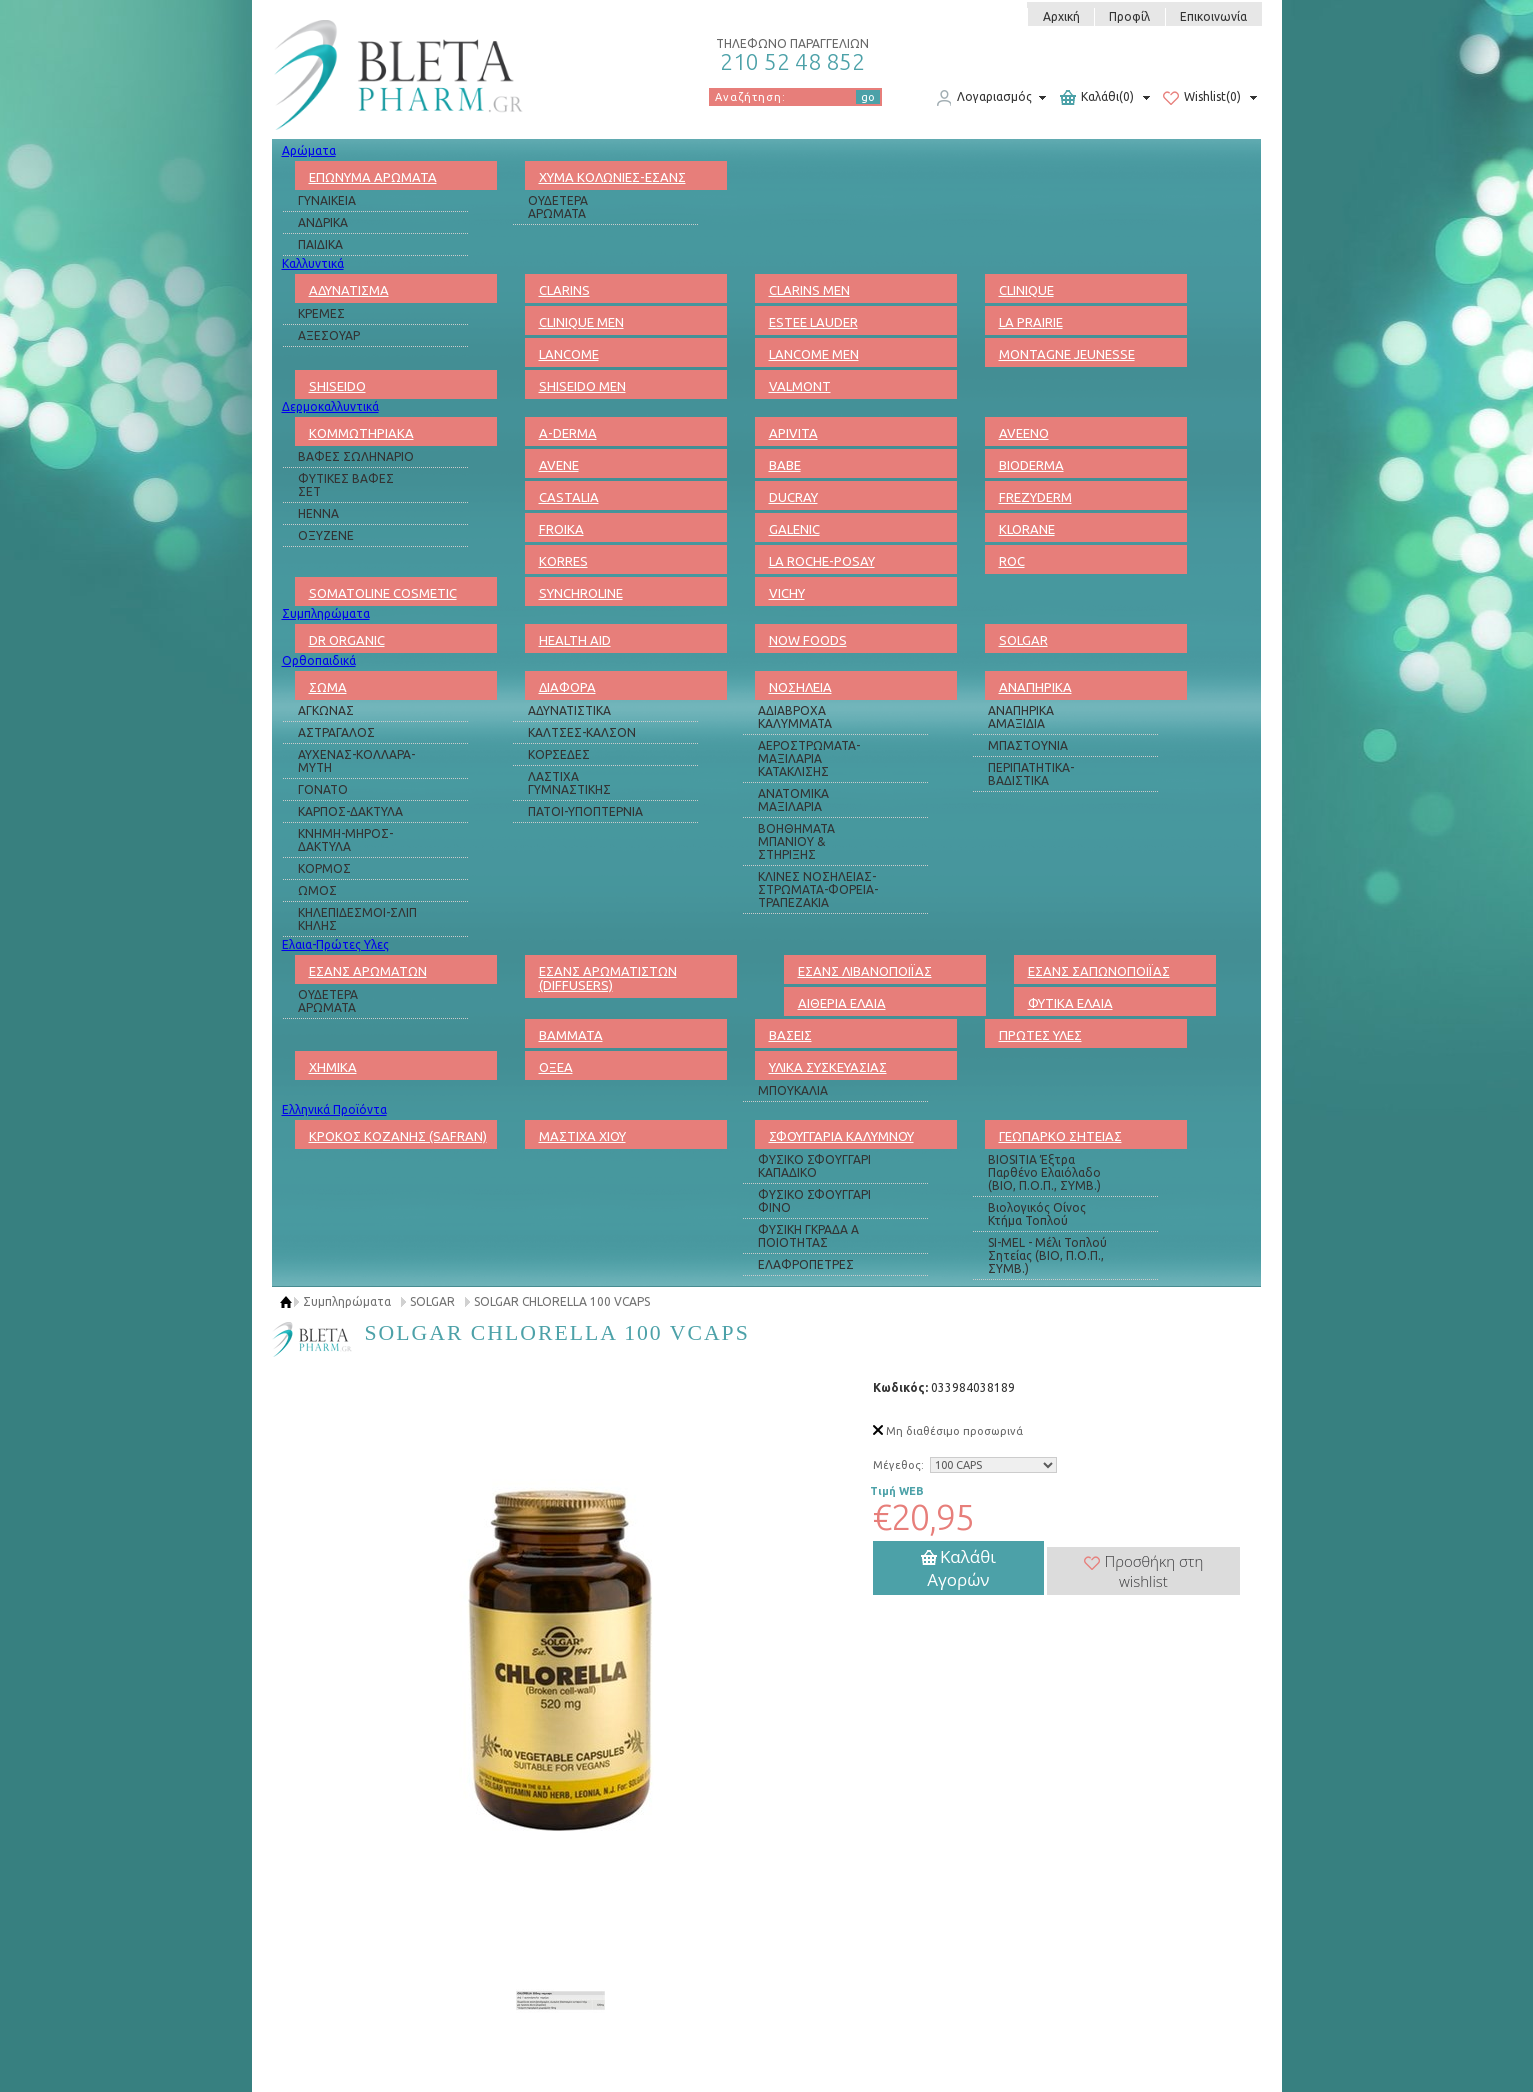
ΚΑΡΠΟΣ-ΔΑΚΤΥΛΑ (350, 811)
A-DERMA (568, 433)
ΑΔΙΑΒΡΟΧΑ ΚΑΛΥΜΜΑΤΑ (795, 717)
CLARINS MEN (809, 290)
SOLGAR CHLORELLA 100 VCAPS (562, 1301)
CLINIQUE (1026, 290)
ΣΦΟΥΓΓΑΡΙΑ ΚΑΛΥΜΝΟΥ (841, 1136)
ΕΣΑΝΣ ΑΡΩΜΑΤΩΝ (368, 971)
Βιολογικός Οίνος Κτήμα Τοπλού (1037, 1214)
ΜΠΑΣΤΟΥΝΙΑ (1028, 745)
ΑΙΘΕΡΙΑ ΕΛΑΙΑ (842, 1003)
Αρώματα (309, 150)
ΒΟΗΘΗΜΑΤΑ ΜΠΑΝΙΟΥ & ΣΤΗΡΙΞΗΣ (796, 841)
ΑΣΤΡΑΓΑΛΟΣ (336, 732)
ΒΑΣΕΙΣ (790, 1035)
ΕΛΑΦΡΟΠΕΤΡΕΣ (806, 1264)
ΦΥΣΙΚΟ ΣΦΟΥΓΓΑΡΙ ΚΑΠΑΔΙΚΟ (814, 1166)
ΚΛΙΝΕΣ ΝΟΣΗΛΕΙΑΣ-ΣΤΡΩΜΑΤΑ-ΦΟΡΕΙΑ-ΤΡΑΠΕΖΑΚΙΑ (818, 889)
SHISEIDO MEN (582, 386)
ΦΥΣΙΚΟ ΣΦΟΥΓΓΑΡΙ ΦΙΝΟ (814, 1201)
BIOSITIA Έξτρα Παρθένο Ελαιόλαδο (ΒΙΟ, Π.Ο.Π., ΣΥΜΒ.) (1044, 1172)
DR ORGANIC (347, 640)
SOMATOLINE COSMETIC (383, 593)
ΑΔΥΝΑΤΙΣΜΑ (349, 290)
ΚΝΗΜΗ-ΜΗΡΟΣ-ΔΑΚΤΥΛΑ (345, 840)
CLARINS (564, 290)
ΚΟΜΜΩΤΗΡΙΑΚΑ (361, 433)
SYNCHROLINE (581, 593)
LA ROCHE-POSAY (822, 561)
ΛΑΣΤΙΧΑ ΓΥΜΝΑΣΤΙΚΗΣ (569, 783)
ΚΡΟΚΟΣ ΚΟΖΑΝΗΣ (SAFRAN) (398, 1136)
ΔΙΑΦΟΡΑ (567, 687)
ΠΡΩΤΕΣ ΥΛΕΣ (1040, 1035)
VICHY (787, 593)
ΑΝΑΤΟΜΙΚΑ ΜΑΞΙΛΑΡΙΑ (793, 800)
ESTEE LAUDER (813, 322)
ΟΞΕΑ (556, 1067)
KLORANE (1027, 529)
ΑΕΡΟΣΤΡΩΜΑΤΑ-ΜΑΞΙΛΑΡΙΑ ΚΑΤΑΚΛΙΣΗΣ (809, 758)
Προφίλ (1129, 16)
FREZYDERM (1035, 497)
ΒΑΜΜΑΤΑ (571, 1035)
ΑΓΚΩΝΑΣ (326, 710)
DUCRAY (793, 497)
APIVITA (793, 433)
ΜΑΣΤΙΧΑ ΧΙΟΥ (582, 1136)
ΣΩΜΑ (328, 687)
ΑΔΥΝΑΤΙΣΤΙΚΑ (569, 710)
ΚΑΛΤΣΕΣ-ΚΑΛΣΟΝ (582, 732)
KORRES (563, 561)
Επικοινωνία (1213, 16)
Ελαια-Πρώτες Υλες (335, 944)
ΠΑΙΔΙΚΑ (320, 244)
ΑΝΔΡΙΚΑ (323, 222)
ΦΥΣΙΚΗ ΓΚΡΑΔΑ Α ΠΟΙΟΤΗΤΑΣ (808, 1236)
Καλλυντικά (313, 263)
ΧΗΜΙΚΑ (333, 1067)
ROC (1012, 561)
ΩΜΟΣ (317, 890)
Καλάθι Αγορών (958, 1568)
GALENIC (794, 529)
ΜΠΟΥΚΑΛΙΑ (793, 1090)
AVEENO (1024, 433)
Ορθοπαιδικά (319, 660)
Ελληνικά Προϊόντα (334, 1109)
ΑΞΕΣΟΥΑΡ (329, 335)
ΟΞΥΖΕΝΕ (326, 535)
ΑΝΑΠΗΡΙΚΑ (1035, 687)
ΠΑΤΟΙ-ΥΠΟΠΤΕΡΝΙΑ (585, 811)
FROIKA (561, 529)
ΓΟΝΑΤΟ (323, 789)
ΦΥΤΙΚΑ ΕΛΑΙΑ (1070, 1003)
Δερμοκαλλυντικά (330, 406)
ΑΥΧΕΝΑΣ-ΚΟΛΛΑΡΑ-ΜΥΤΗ (356, 761)
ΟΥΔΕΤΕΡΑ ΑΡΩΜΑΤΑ (558, 207)
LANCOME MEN (814, 354)
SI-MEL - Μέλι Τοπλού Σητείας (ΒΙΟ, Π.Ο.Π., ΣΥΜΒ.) (1047, 1255)
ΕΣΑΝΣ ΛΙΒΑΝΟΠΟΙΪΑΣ (865, 971)
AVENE (559, 465)
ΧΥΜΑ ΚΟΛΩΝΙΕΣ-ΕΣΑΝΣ (612, 177)
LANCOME (569, 354)
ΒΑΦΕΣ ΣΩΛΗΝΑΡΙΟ (356, 456)
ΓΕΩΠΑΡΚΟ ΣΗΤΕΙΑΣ (1060, 1136)
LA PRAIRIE (1031, 322)
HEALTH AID (575, 640)
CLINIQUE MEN (581, 322)
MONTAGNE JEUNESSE (1067, 354)
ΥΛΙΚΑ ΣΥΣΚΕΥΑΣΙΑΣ (828, 1067)
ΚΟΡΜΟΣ (324, 868)
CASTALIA (569, 497)
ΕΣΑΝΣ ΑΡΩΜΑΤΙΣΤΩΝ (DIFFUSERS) (608, 978)
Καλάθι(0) (1097, 98)
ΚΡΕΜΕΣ (321, 313)
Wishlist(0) (1202, 98)
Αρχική (1061, 16)
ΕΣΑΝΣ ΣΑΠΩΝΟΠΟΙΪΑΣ (1099, 971)
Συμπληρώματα (326, 613)
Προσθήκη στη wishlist (1144, 1571)
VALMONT (800, 386)
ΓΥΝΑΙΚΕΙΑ (327, 200)
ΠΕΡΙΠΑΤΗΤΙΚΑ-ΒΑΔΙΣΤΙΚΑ (1031, 774)
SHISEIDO (337, 386)
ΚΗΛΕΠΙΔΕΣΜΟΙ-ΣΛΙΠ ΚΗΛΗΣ (357, 919)
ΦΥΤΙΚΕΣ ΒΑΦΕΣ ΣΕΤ (346, 485)
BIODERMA (1031, 465)
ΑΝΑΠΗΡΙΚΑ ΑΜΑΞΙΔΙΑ (1021, 717)
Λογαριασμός (984, 98)
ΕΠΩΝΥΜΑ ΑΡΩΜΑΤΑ (373, 177)
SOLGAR (1023, 640)
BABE (785, 465)
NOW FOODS (808, 640)
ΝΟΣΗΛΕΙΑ (800, 687)
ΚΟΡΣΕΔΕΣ (559, 754)
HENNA (318, 513)
